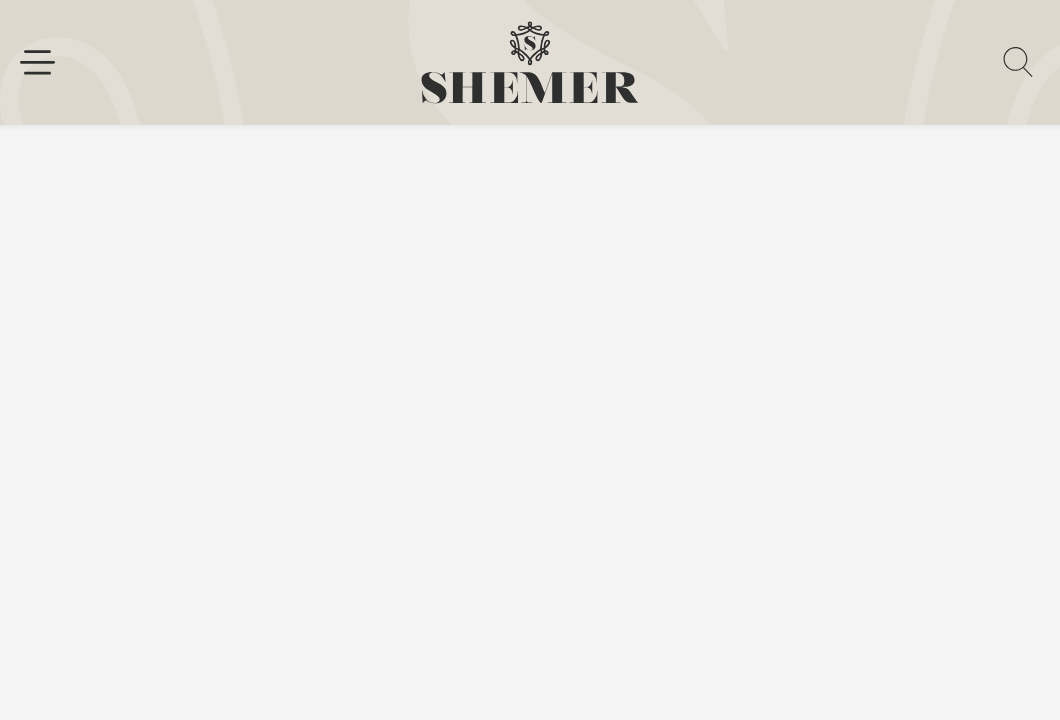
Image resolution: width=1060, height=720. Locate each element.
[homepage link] (530, 62)
